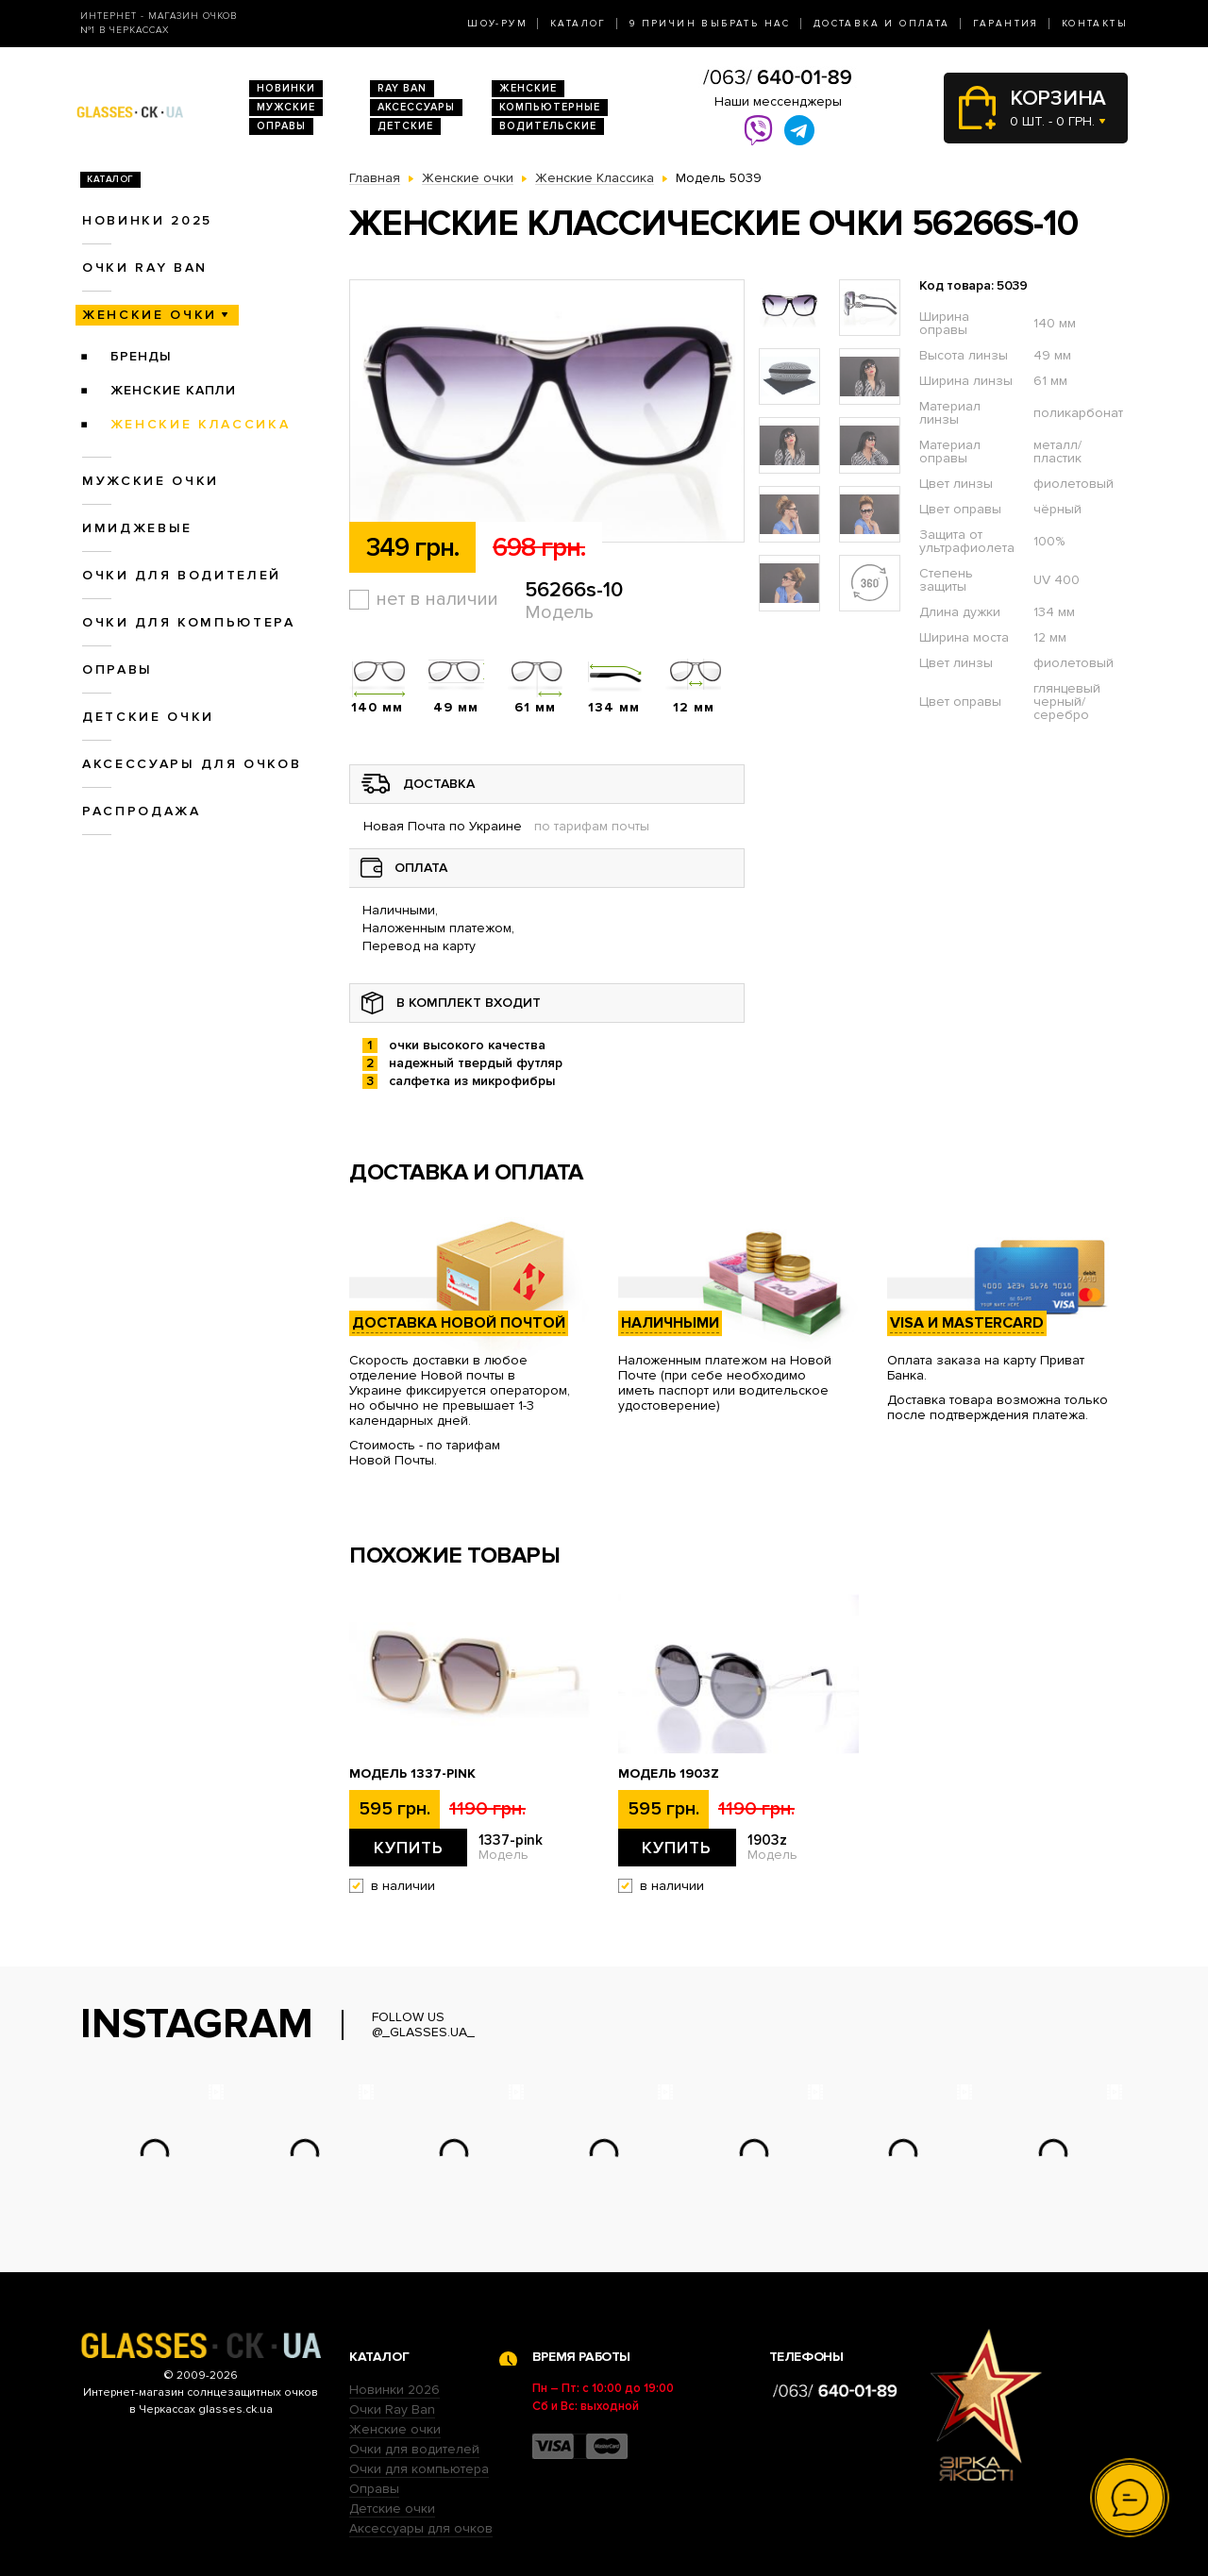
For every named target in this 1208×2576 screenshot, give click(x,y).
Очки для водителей (181, 575)
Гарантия (1006, 23)
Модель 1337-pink (412, 1773)
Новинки (286, 88)
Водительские (547, 126)
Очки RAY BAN (145, 267)
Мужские (286, 107)
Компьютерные (549, 107)
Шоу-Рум (497, 23)
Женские (528, 88)
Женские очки (149, 315)
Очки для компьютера (188, 622)
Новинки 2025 (147, 220)
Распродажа (141, 811)
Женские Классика (200, 424)
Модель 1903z (668, 1773)
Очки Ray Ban (392, 2409)
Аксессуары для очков (191, 764)
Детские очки (148, 717)
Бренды (141, 356)
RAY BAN (402, 88)
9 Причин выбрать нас (710, 23)
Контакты (1095, 23)
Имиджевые (137, 528)
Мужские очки (150, 481)
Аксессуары (416, 107)
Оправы (281, 126)
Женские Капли (173, 390)
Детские (405, 126)
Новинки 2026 (394, 2390)
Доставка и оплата (882, 23)
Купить (409, 1847)
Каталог (578, 23)
